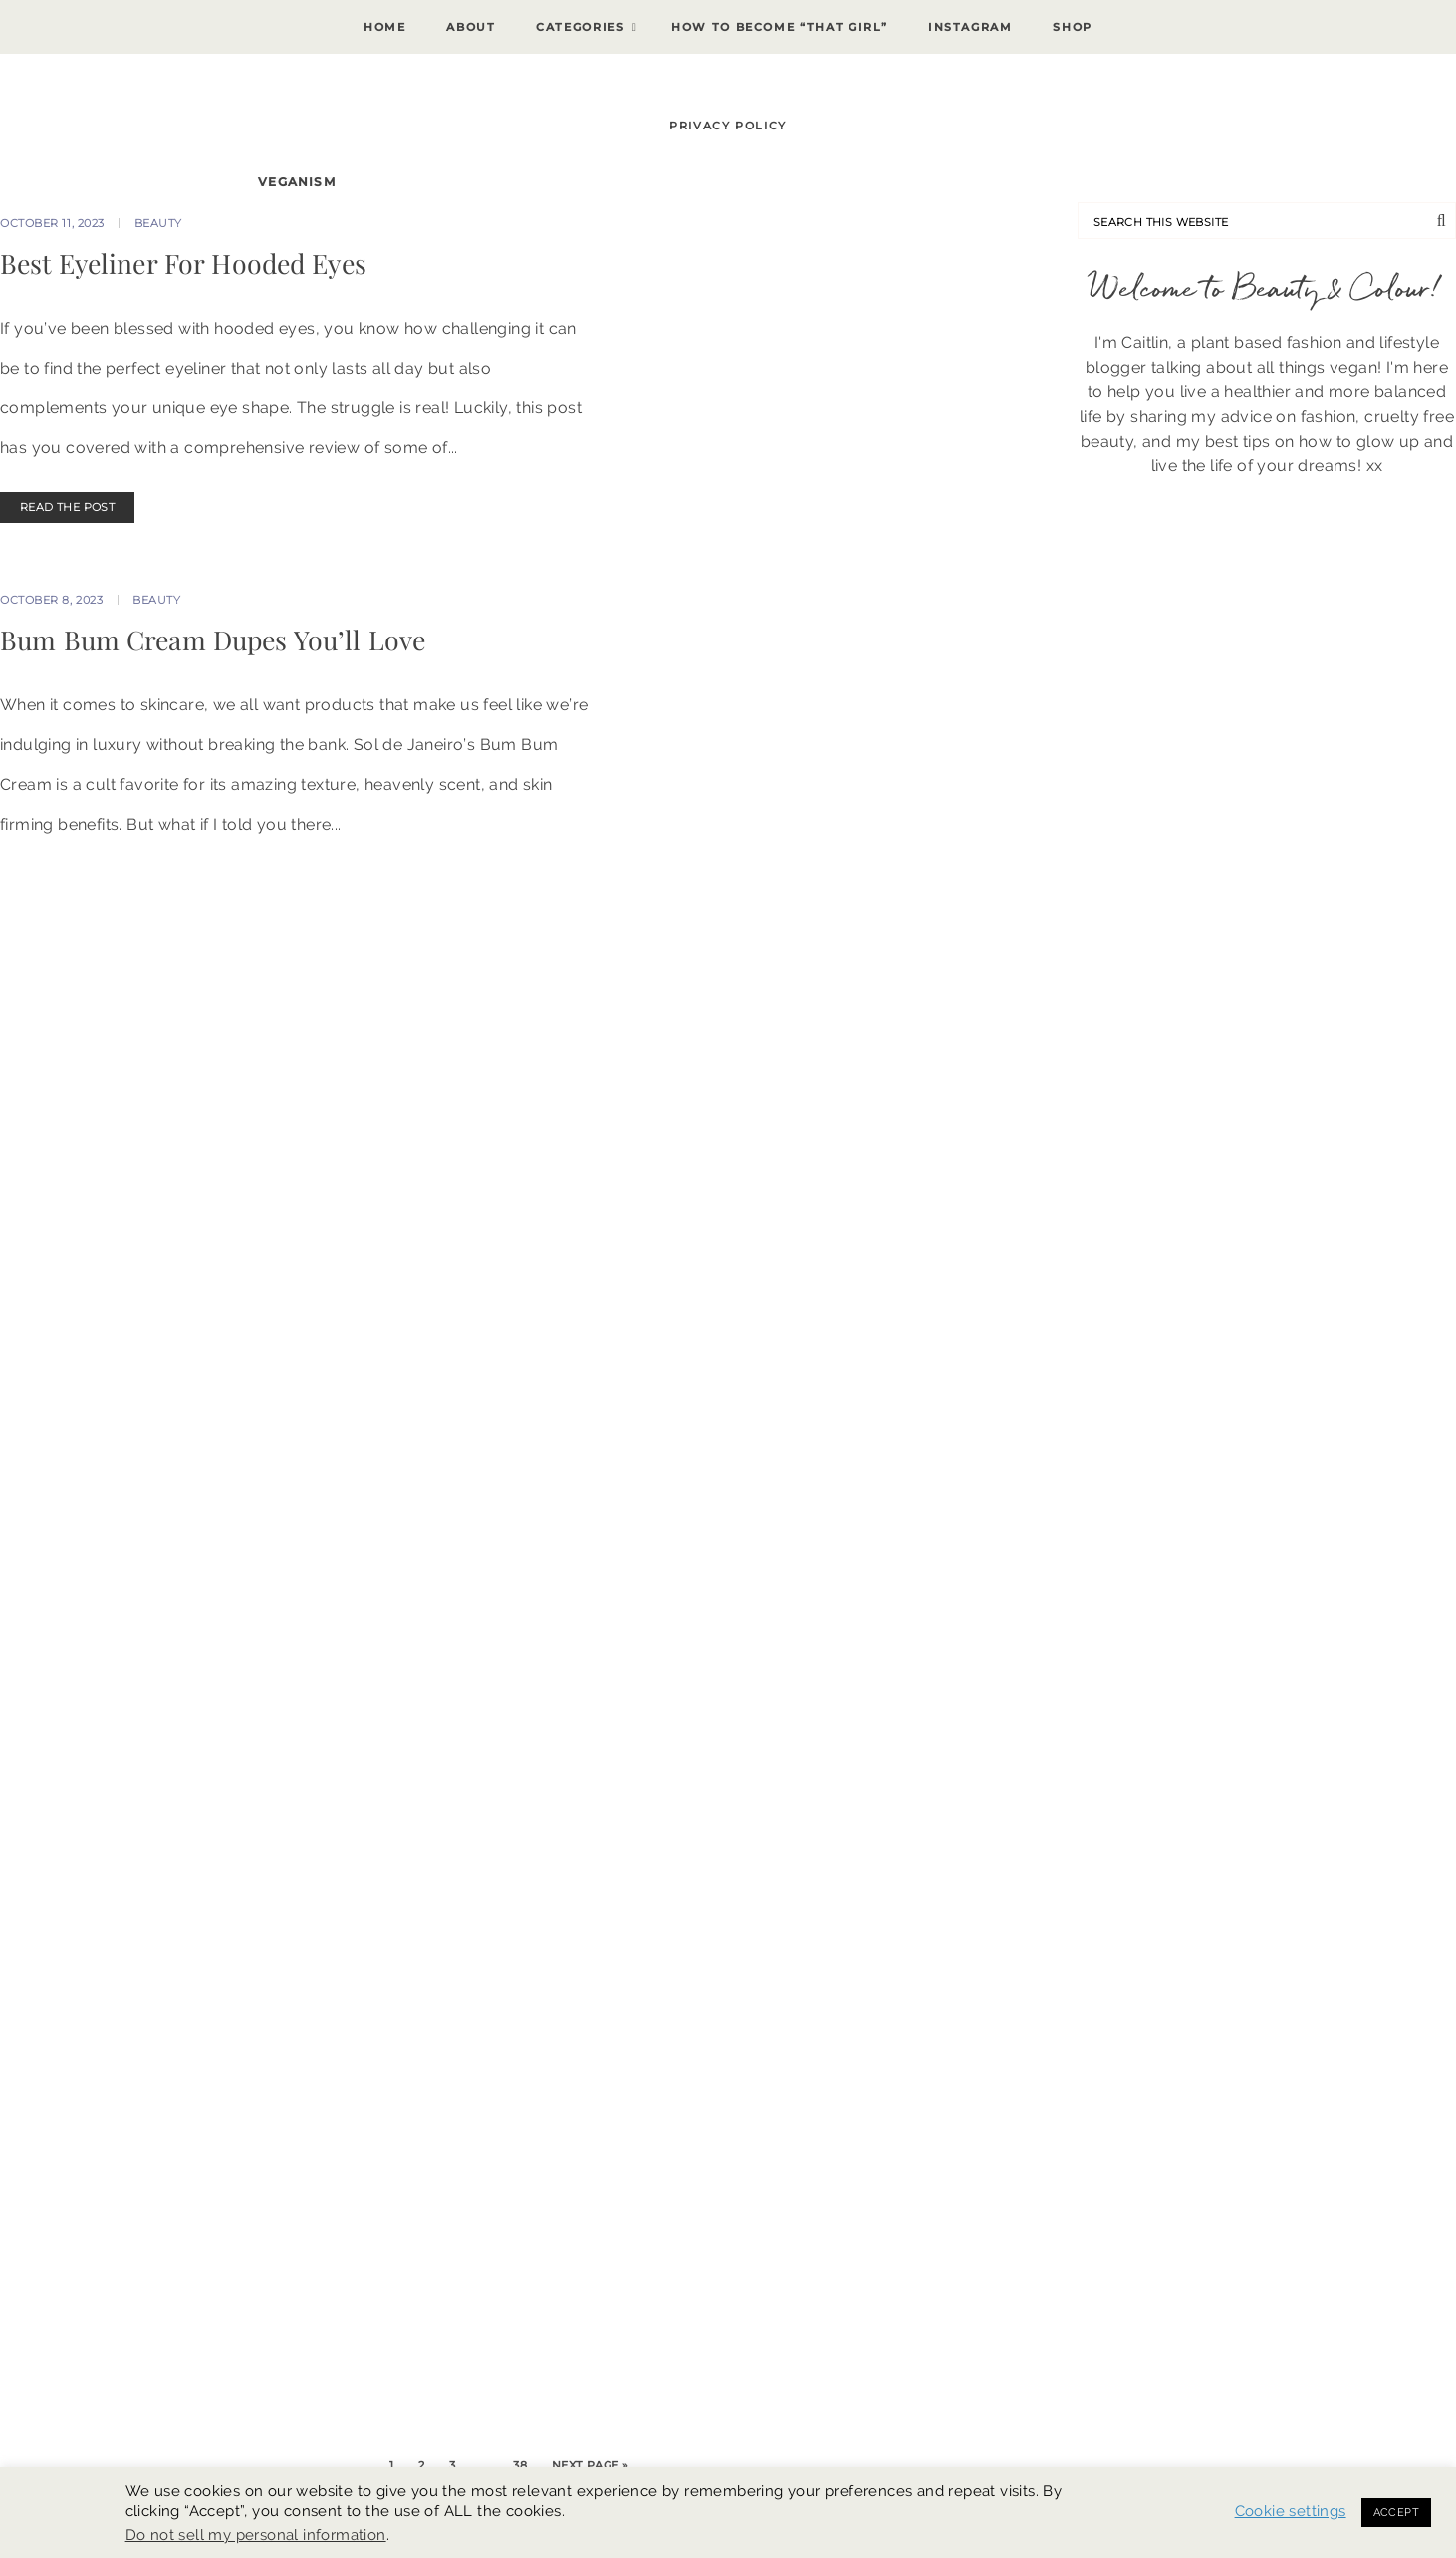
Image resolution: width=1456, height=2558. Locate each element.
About (470, 27)
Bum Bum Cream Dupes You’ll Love (212, 639)
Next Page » (590, 2465)
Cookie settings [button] (1290, 2510)
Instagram (970, 27)
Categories (580, 27)
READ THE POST (67, 507)
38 (520, 2465)
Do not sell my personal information (255, 2534)
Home (385, 27)
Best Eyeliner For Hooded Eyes (183, 263)
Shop (1072, 27)
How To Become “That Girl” (779, 27)
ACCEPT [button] (1396, 2512)
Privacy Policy (728, 125)
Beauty (158, 223)
